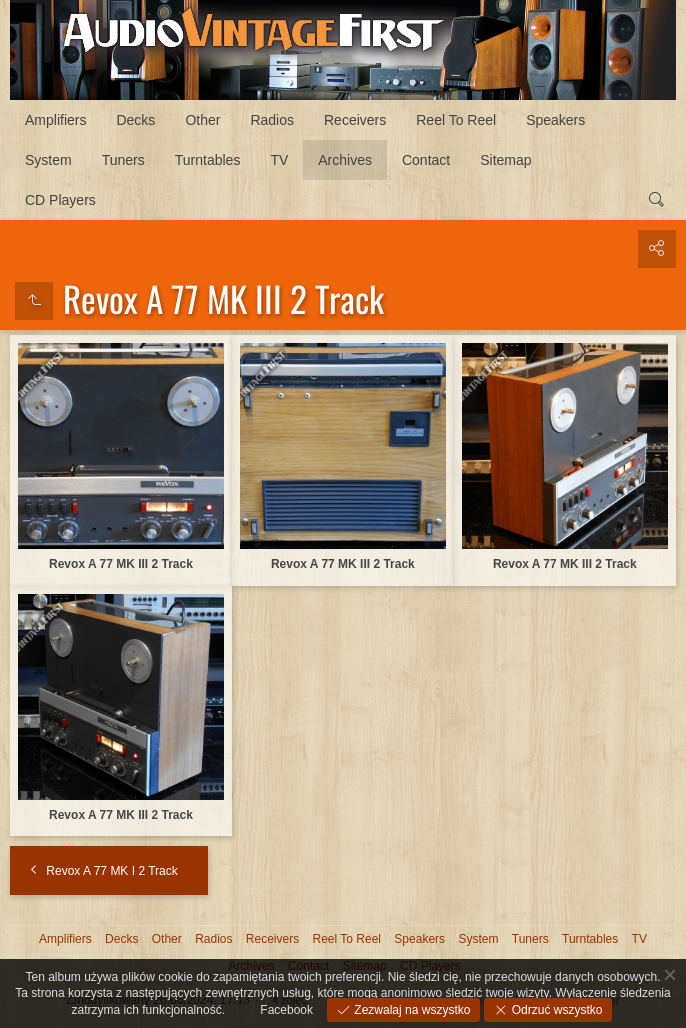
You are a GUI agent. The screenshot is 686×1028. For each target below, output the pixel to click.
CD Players (60, 200)
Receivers (355, 120)
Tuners (123, 160)
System (48, 160)
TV (279, 160)
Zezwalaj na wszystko (410, 1010)
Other (202, 120)
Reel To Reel (456, 120)
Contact (426, 160)
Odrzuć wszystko (555, 1010)
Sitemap (505, 160)
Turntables (208, 160)
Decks (135, 120)
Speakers (555, 120)
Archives (345, 160)
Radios (272, 120)
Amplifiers (55, 120)
